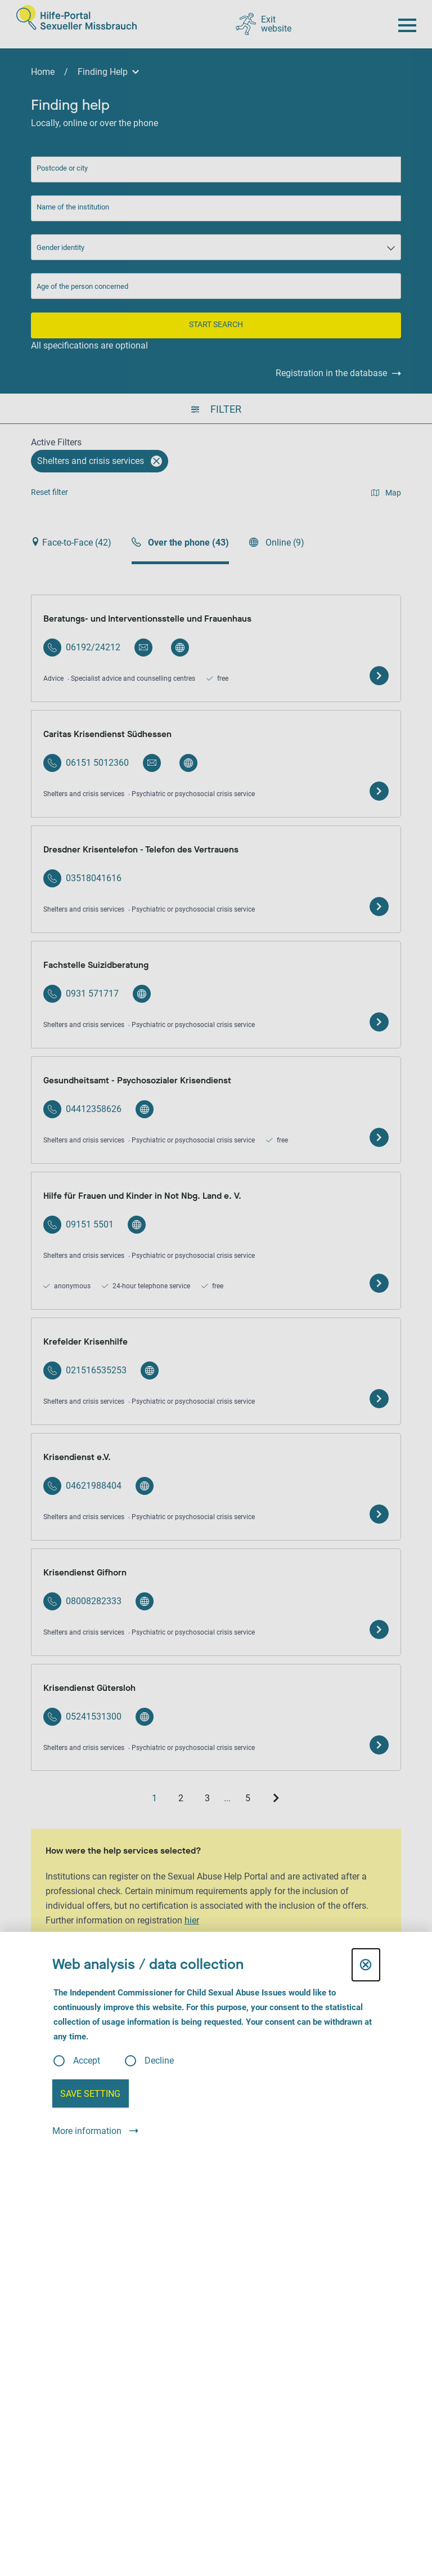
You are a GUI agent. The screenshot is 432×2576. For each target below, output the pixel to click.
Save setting (90, 2093)
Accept (86, 2060)
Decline (159, 2060)
